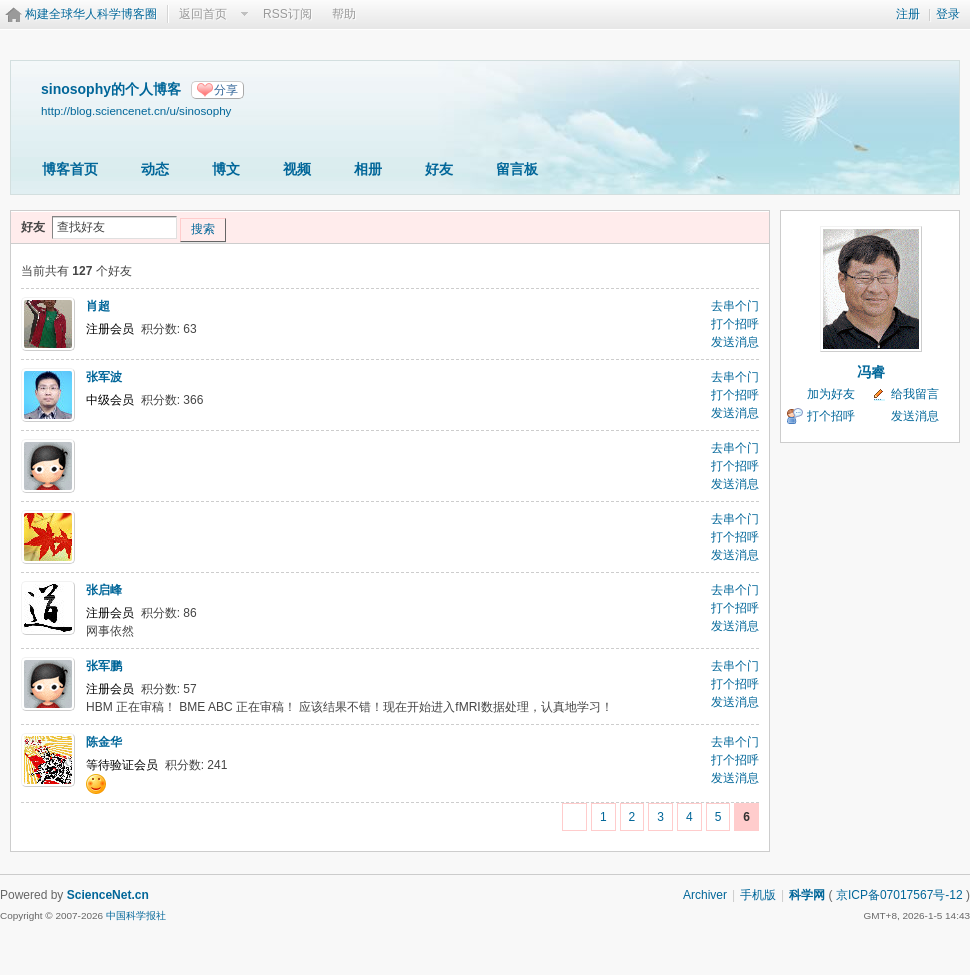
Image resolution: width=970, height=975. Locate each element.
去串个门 (735, 306)
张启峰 (104, 590)
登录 (948, 14)
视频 (297, 169)
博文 (226, 169)
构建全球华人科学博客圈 (91, 14)
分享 (226, 90)
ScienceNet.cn (108, 895)
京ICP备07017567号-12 (899, 895)
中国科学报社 (136, 915)
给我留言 (915, 394)
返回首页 (203, 14)
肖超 (98, 306)
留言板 (517, 169)
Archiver (705, 895)
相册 (368, 169)
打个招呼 (735, 324)
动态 (155, 169)
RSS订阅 (287, 14)
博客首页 (70, 169)
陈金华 (104, 742)
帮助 (344, 14)
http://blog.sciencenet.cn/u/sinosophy (136, 110)
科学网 (807, 895)
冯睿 (871, 372)
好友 (439, 169)
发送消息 (735, 342)
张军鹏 (104, 666)
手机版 (758, 895)
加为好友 (831, 394)
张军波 (104, 377)
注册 (908, 14)
